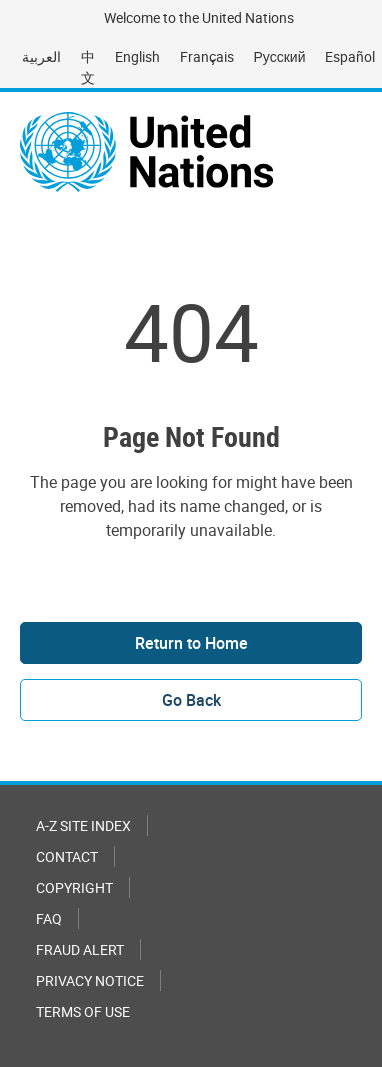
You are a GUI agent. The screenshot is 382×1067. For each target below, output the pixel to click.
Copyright (74, 887)
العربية (41, 56)
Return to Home (191, 643)
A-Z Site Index (83, 825)
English (137, 56)
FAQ (49, 918)
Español (350, 56)
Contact (67, 856)
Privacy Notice (90, 980)
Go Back (191, 700)
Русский (280, 56)
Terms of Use (83, 1011)
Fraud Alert (80, 949)
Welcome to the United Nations (199, 17)
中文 (88, 67)
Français (207, 56)
